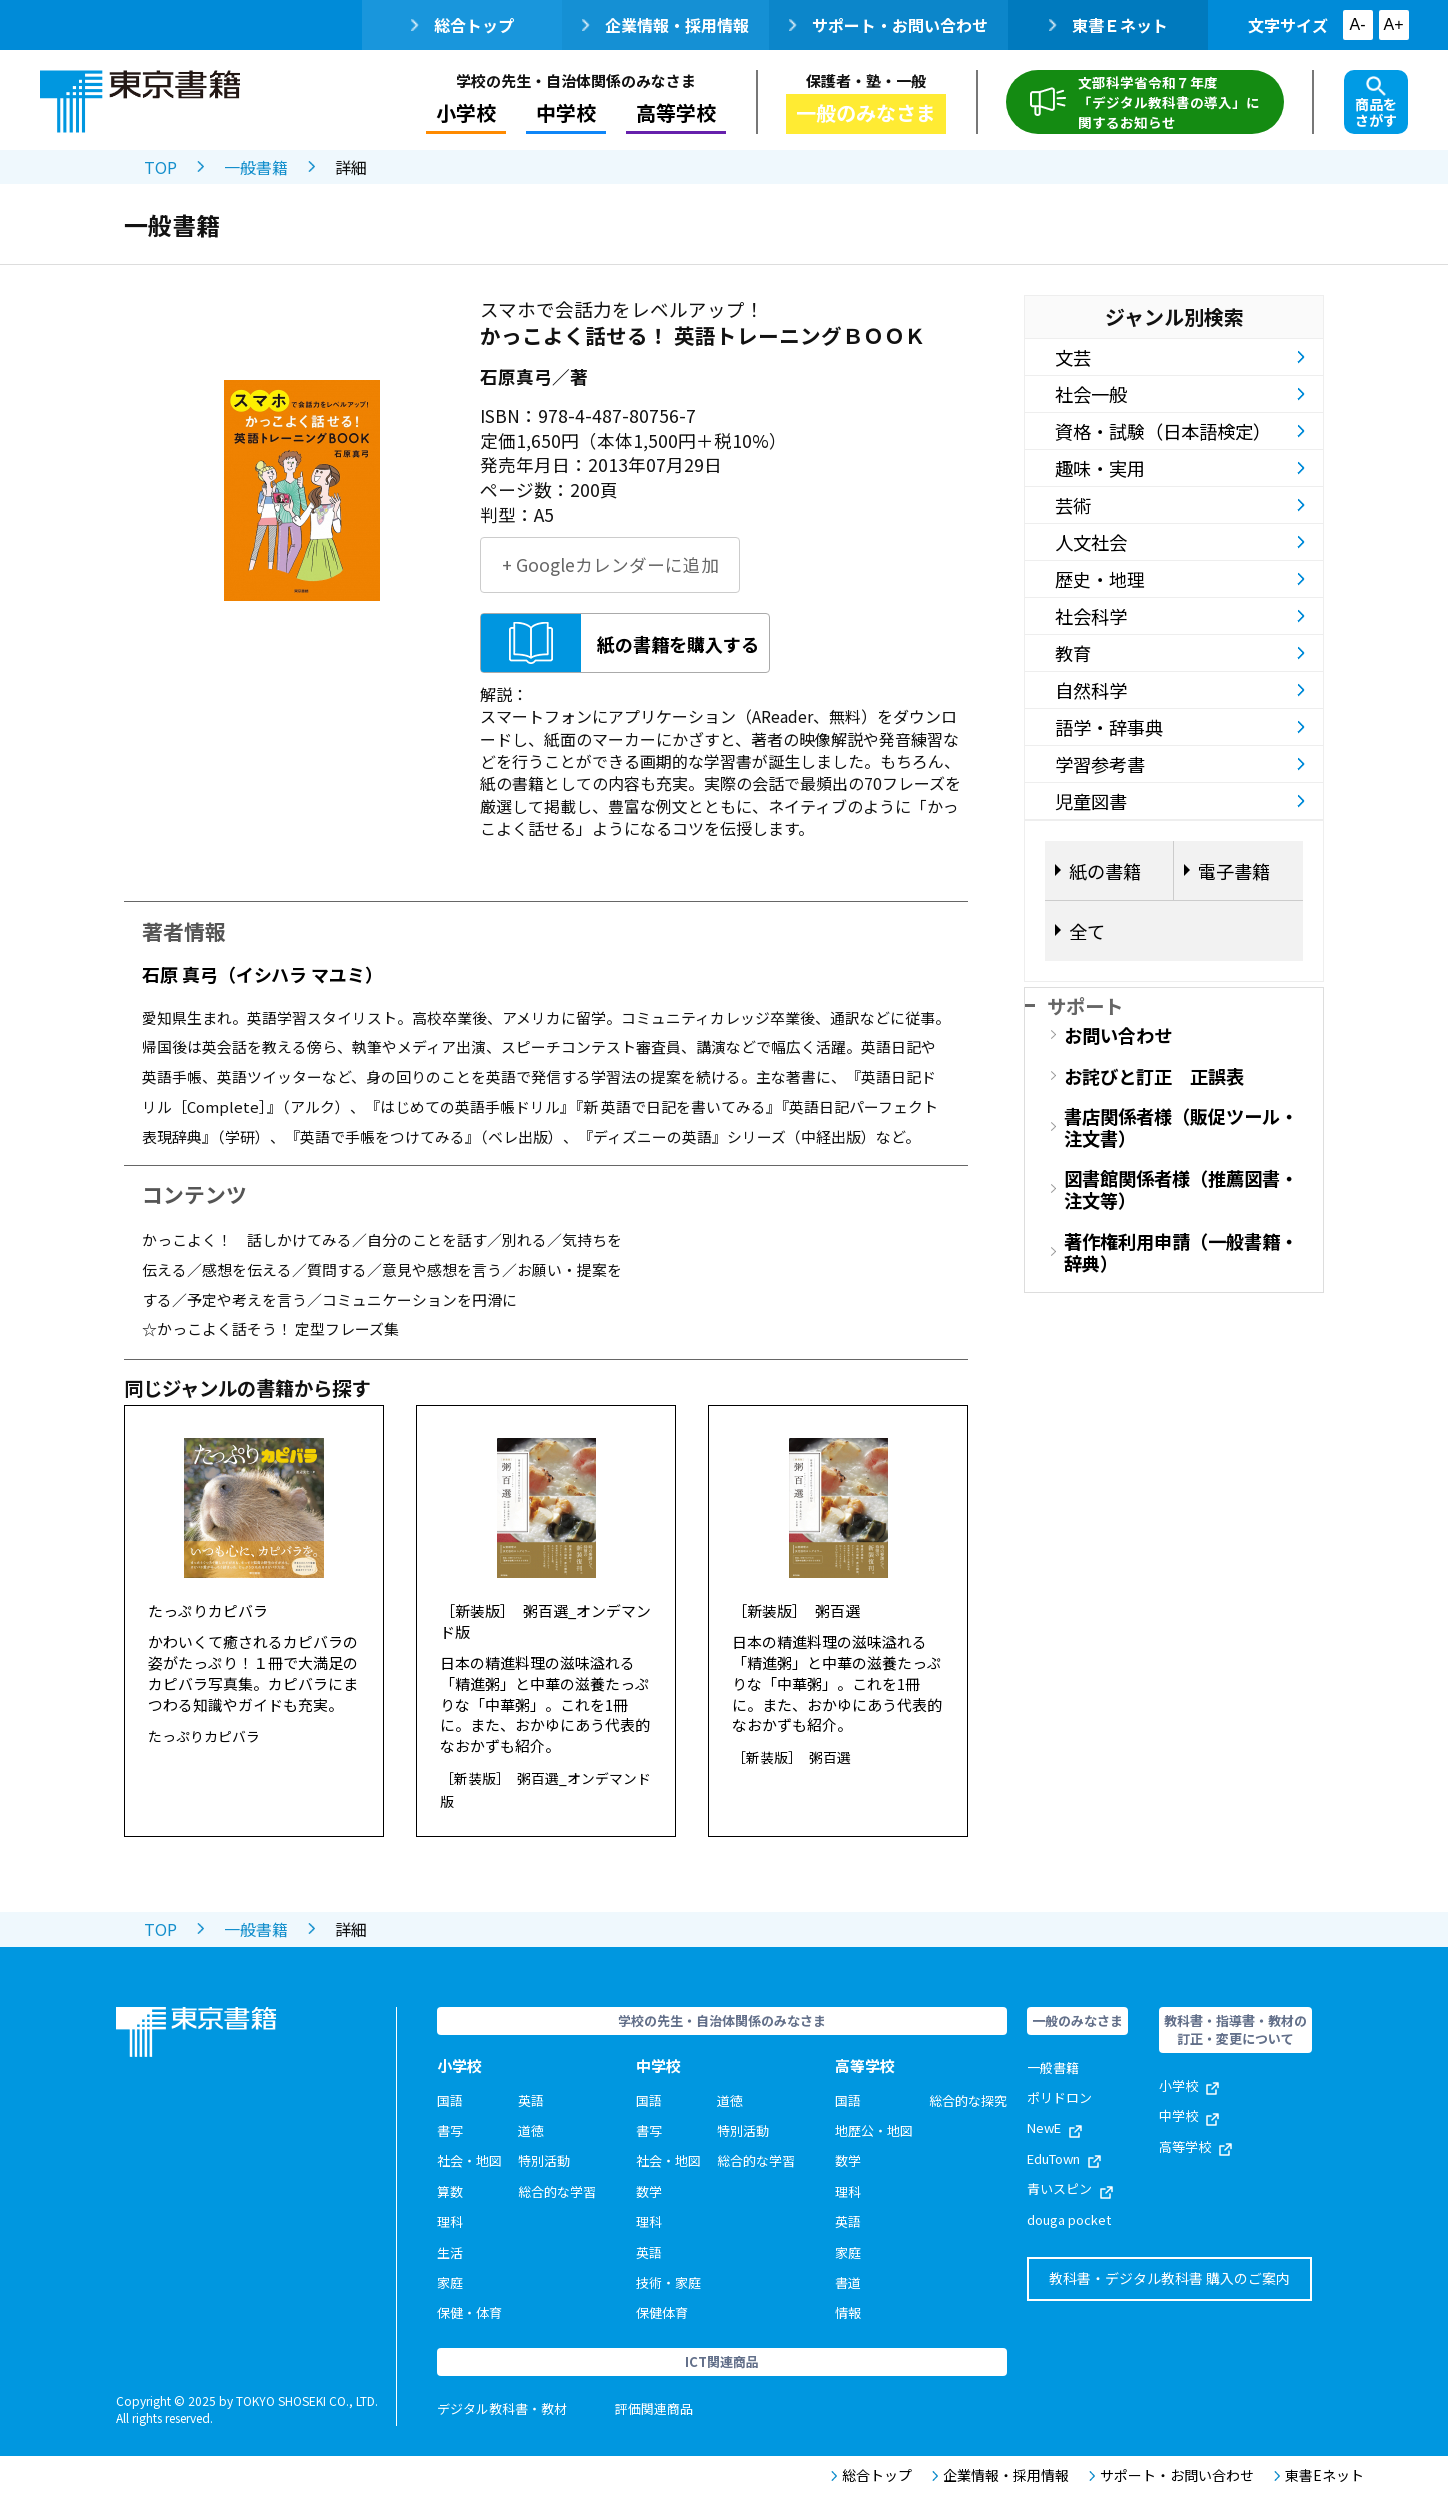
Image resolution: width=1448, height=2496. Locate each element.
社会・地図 (469, 2160)
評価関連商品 (654, 2408)
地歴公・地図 (874, 2130)
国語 (450, 2100)
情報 (848, 2312)
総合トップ (462, 25)
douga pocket (1069, 2219)
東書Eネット (1319, 2475)
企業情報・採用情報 (665, 25)
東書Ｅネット (1108, 25)
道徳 (531, 2130)
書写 (450, 2130)
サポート (1085, 1005)
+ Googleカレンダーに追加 (610, 564)
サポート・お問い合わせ (888, 25)
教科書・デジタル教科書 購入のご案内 (1169, 2278)
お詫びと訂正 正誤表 (1154, 1076)
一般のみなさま (866, 112)
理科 (450, 2221)
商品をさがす (1376, 103)
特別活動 (544, 2160)
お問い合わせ (1118, 1035)
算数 (450, 2191)
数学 (649, 2191)
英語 (531, 2100)
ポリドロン (1059, 2097)
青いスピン (1070, 2188)
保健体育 (662, 2312)
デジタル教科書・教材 (502, 2408)
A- (1358, 24)
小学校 (466, 112)
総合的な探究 (968, 2100)
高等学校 (676, 112)
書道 (848, 2282)
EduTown (1064, 2158)
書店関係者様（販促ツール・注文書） (1181, 1127)
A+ (1393, 24)
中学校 (566, 112)
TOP (160, 167)
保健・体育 (469, 2312)
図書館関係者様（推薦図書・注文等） (1181, 1189)
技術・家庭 (668, 2282)
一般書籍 (256, 167)
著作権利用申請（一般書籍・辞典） (1181, 1252)
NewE (1054, 2127)
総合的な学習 (557, 2191)
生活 (450, 2252)
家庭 (450, 2282)
